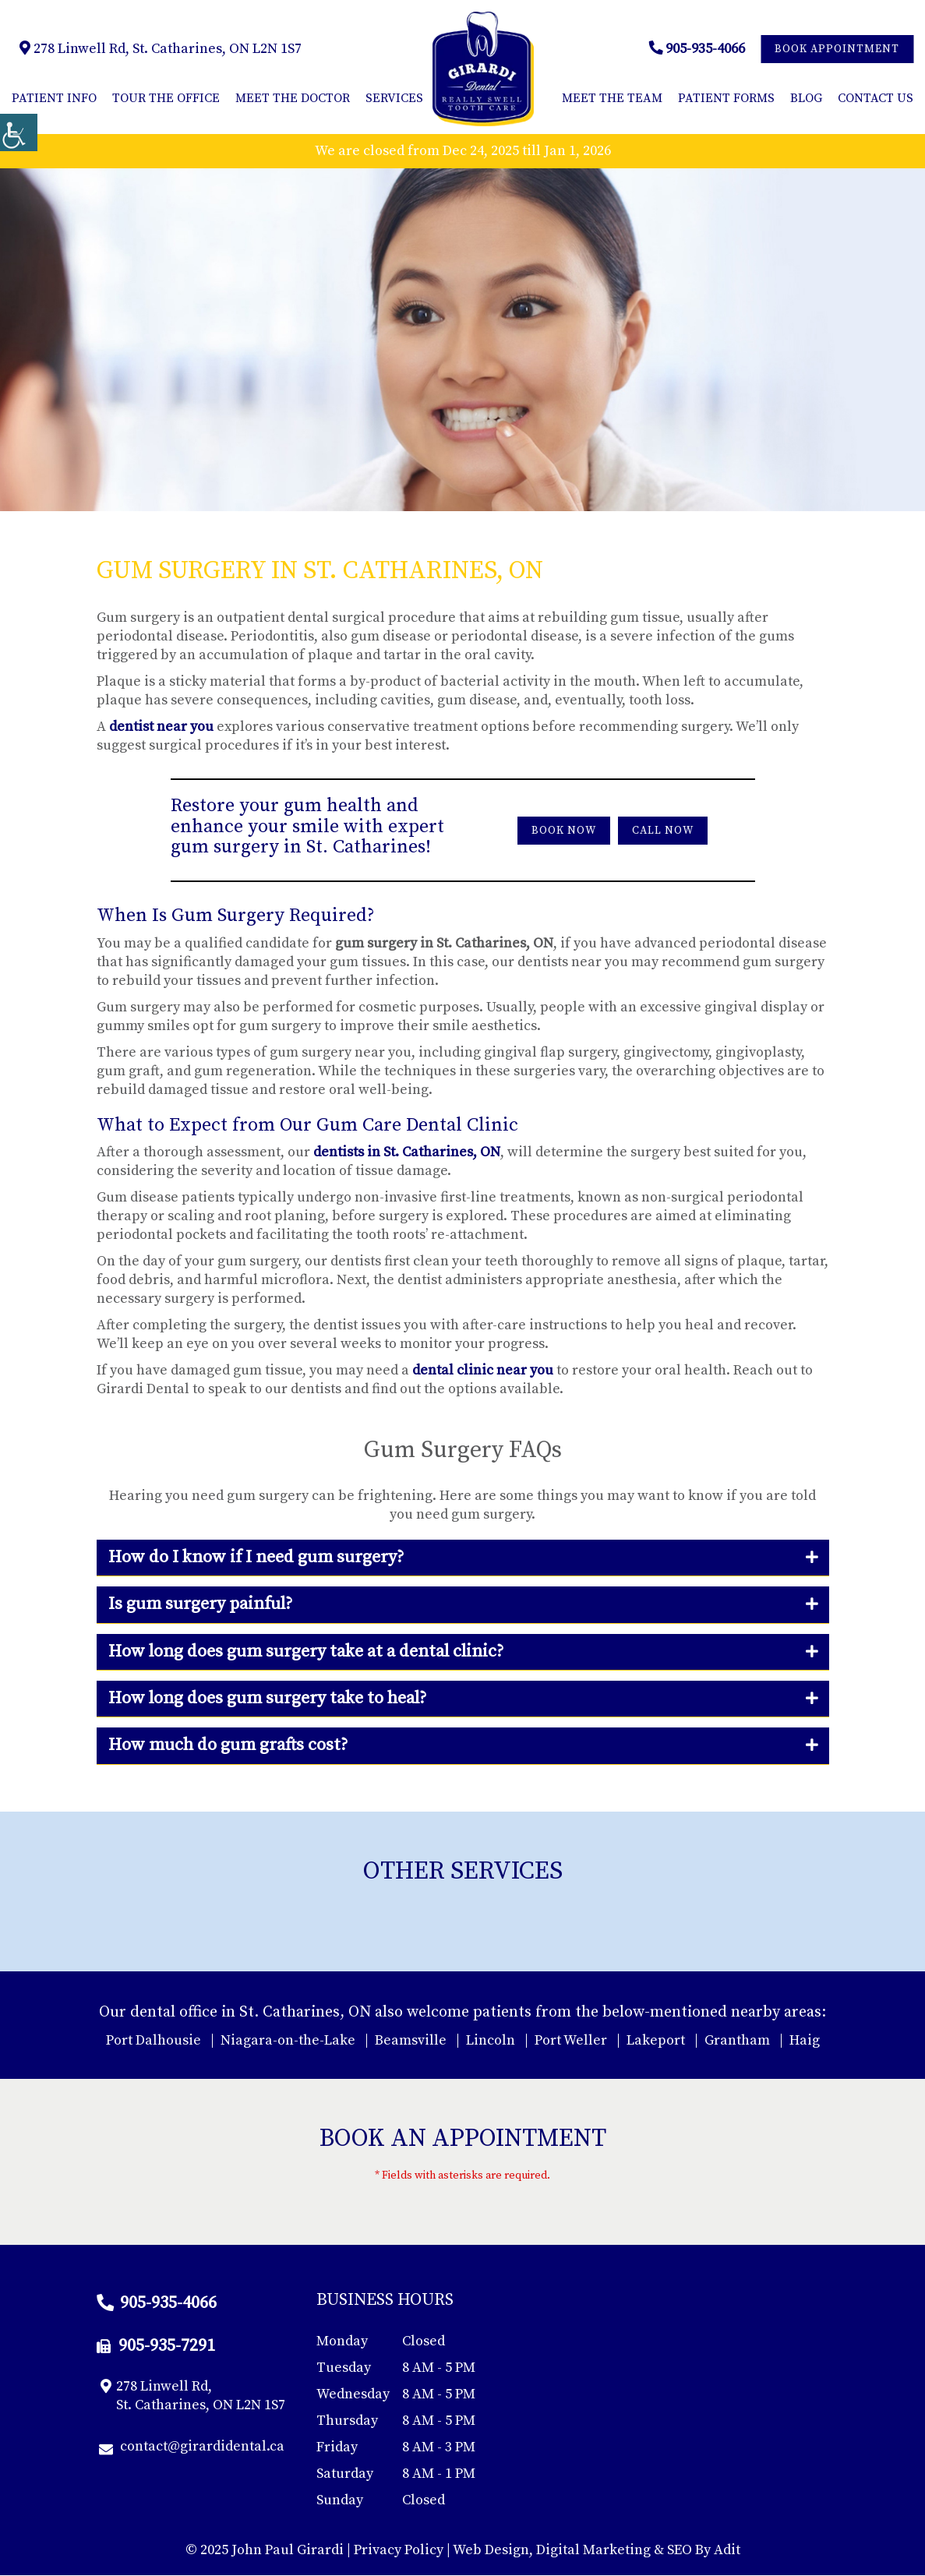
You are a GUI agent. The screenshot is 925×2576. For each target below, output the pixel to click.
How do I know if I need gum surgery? (256, 1557)
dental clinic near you (482, 1370)
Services (394, 98)
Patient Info (54, 98)
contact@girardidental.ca (191, 2447)
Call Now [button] (663, 831)
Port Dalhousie (153, 2040)
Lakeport (656, 2040)
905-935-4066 (696, 49)
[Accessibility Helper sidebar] (18, 132)
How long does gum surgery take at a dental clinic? (305, 1651)
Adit (727, 2551)
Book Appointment (837, 49)
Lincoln (490, 2040)
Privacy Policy (398, 2551)
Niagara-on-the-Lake (288, 2040)
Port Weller (571, 2040)
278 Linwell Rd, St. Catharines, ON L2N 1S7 (160, 49)
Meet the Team (612, 98)
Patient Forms (726, 98)
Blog (806, 98)
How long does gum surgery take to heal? (267, 1698)
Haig (804, 2040)
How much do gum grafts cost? (228, 1745)
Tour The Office (166, 98)
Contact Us (875, 98)
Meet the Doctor (292, 98)
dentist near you (161, 727)
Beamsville (411, 2040)
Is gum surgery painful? (200, 1603)
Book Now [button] (563, 831)
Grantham (737, 2040)
